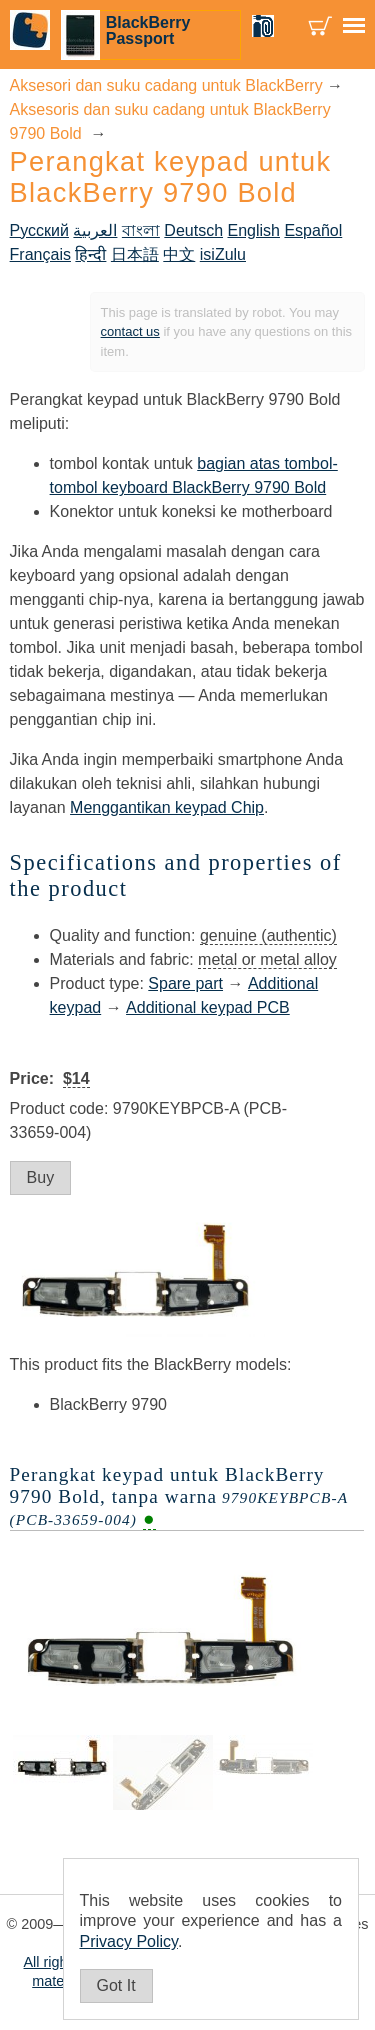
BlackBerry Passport (148, 30)
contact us (130, 331)
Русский (39, 230)
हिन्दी (90, 254)
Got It (116, 1985)
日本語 (135, 254)
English (253, 230)
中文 (179, 254)
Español (313, 230)
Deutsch (193, 230)
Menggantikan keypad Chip (167, 807)
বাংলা (141, 230)
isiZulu (223, 254)
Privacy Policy (129, 1941)
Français (40, 254)
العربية (95, 230)
